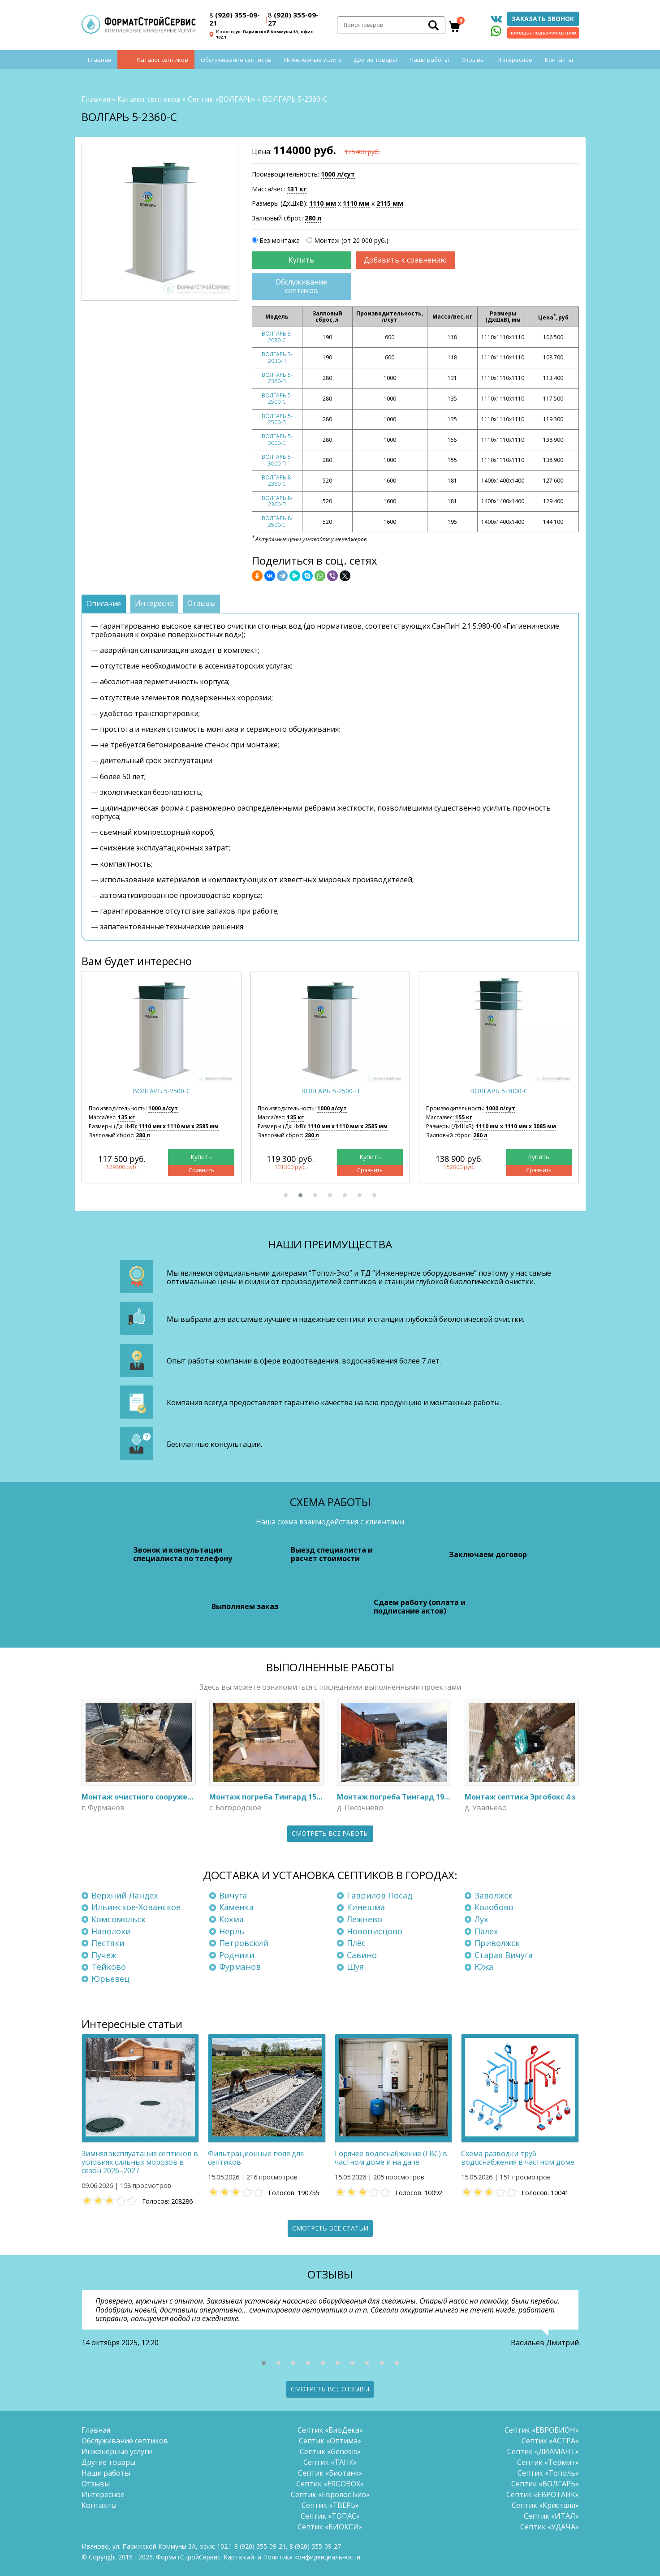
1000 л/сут (338, 174)
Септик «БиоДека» (330, 2430)
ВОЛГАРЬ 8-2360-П (277, 501)
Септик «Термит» (548, 2462)
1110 (322, 203)
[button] (285, 1195)
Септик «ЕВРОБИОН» (542, 2430)
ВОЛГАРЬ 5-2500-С (277, 399)
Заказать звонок (543, 18)
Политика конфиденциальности (311, 2557)
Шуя (355, 1966)
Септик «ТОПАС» (330, 2516)
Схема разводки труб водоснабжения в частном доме (517, 2158)
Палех (486, 1931)
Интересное (514, 60)
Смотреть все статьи (330, 2228)
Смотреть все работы (330, 1833)
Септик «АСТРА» (550, 2441)
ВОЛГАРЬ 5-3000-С (277, 439)
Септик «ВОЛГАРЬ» (221, 99)
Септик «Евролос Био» (330, 2494)
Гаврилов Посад (379, 1895)
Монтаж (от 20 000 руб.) (351, 240)
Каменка (236, 1907)
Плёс (356, 1942)
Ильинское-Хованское (136, 1907)
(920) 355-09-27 (293, 19)
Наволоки (111, 1931)
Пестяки (108, 1942)
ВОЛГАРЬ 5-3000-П (277, 460)
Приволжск (497, 1942)
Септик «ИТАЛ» (551, 2516)
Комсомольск (118, 1919)
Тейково (108, 1966)
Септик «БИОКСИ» (330, 2527)
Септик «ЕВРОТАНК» (542, 2494)
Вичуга (233, 1895)
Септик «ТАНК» (330, 2462)
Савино (362, 1955)
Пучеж (103, 1955)
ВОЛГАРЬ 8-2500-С (277, 522)
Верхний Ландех (124, 1895)
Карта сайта (242, 2557)
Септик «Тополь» (548, 2473)
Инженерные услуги (312, 60)
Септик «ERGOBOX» (330, 2484)
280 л (313, 218)
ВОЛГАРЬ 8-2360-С (277, 481)
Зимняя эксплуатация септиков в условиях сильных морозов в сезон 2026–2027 (140, 2162)
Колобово (494, 1907)
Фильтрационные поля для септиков (256, 2158)
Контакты (559, 60)
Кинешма (366, 1907)
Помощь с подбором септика (543, 33)
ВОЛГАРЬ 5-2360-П (277, 378)
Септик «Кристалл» (545, 2505)
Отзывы (473, 60)
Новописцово (374, 1931)
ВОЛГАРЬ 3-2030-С (277, 337)
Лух (481, 1919)
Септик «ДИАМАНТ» (543, 2451)
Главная (99, 60)
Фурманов (240, 1966)
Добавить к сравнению (405, 260)
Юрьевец (110, 1978)
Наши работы (429, 60)
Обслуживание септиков (236, 60)
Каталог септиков (162, 60)
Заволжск (494, 1895)
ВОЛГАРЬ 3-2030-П (277, 357)
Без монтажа (279, 240)
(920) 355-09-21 (234, 19)
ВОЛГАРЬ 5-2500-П (277, 419)
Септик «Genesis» (330, 2451)
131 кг (296, 189)
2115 (389, 203)
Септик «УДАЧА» (549, 2527)
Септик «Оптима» (330, 2441)
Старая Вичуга (504, 1955)
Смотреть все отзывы (330, 2389)
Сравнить (201, 1170)
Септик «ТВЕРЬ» (330, 2505)
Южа (484, 1966)
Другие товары (375, 60)
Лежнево (364, 1919)
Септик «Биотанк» (330, 2473)
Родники (237, 1955)
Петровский (243, 1942)
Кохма (231, 1919)
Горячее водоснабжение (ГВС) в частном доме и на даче (391, 2158)
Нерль (231, 1931)
